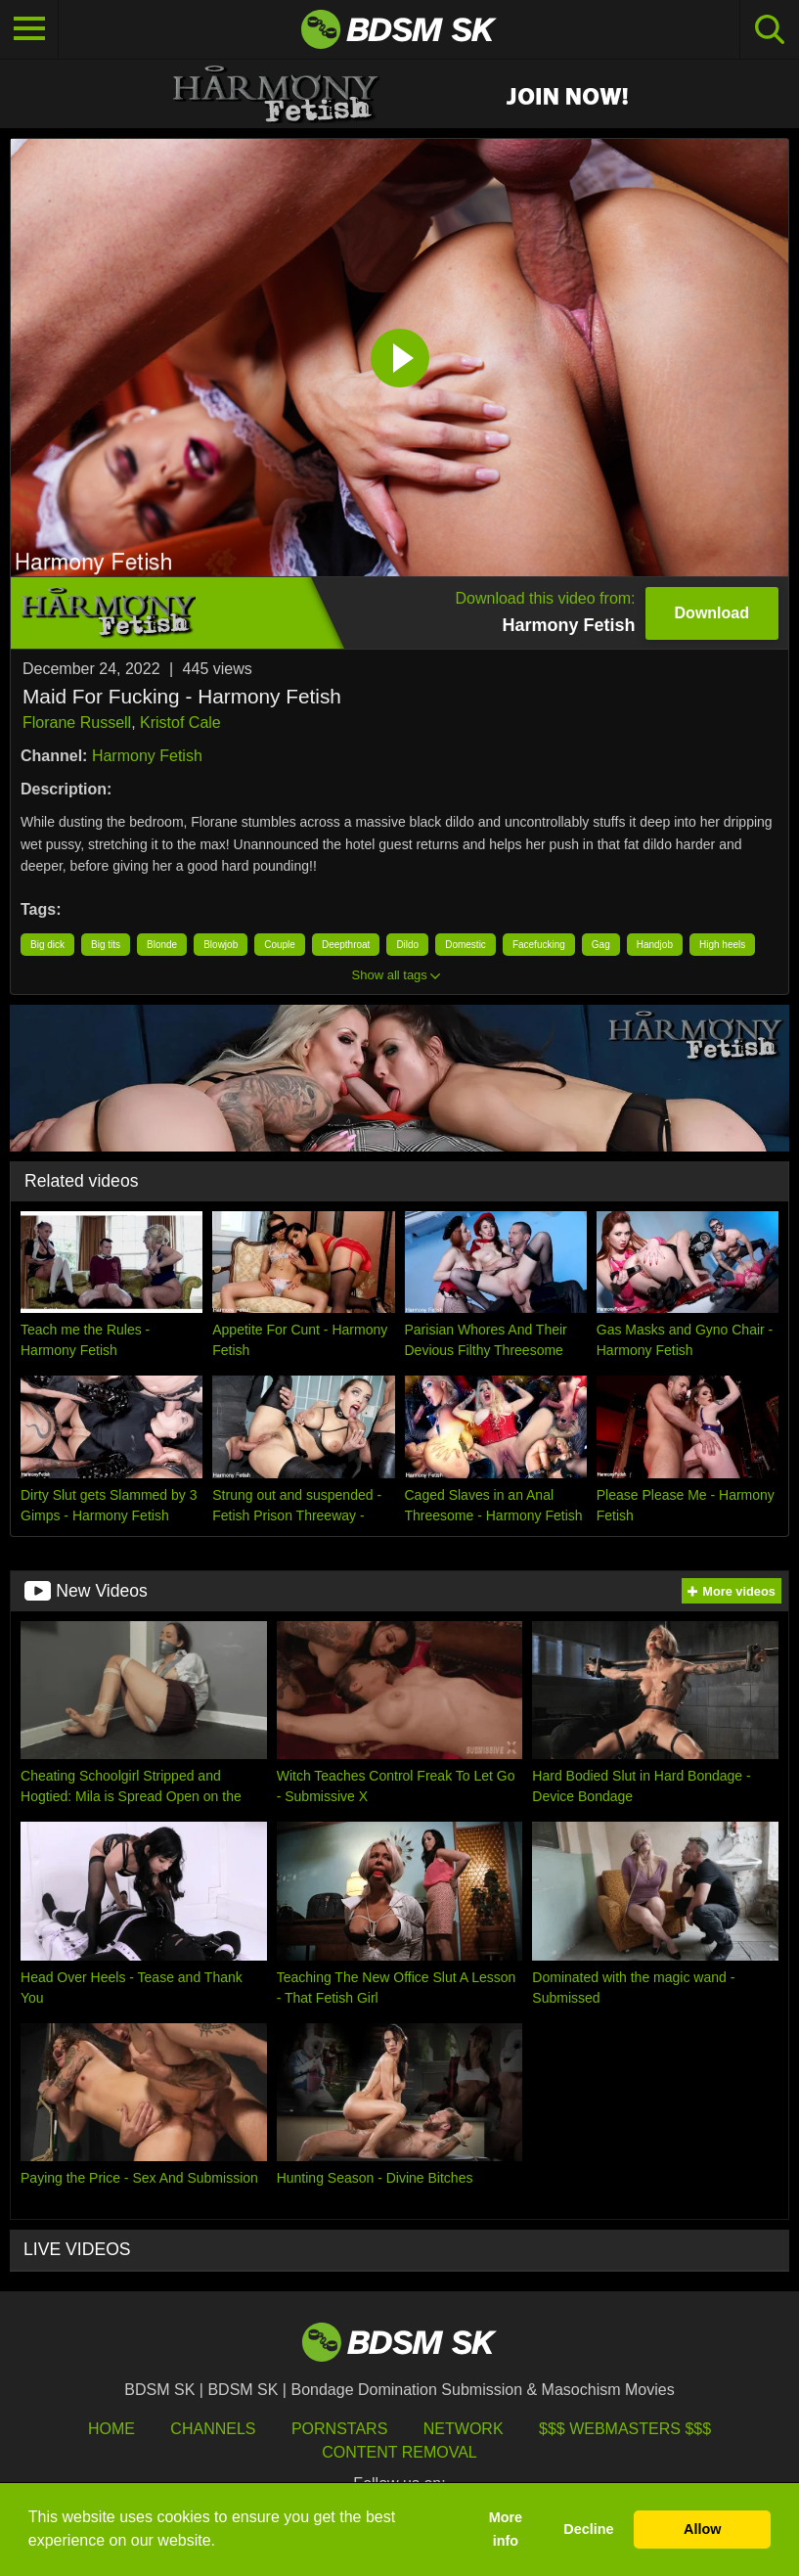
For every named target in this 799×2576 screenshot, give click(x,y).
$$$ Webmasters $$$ (625, 2428)
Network (463, 2428)
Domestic (465, 944)
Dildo (407, 944)
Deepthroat (346, 944)
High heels (722, 944)
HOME (111, 2428)
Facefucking (538, 944)
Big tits (105, 944)
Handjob (655, 944)
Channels (212, 2428)
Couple (279, 944)
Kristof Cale (180, 722)
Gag (601, 944)
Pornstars (339, 2428)
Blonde (162, 944)
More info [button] (505, 2529)
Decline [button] (588, 2529)
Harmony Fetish (147, 755)
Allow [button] (702, 2529)
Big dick (47, 944)
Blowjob (220, 944)
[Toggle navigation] (29, 29)
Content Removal (399, 2452)
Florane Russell (76, 722)
